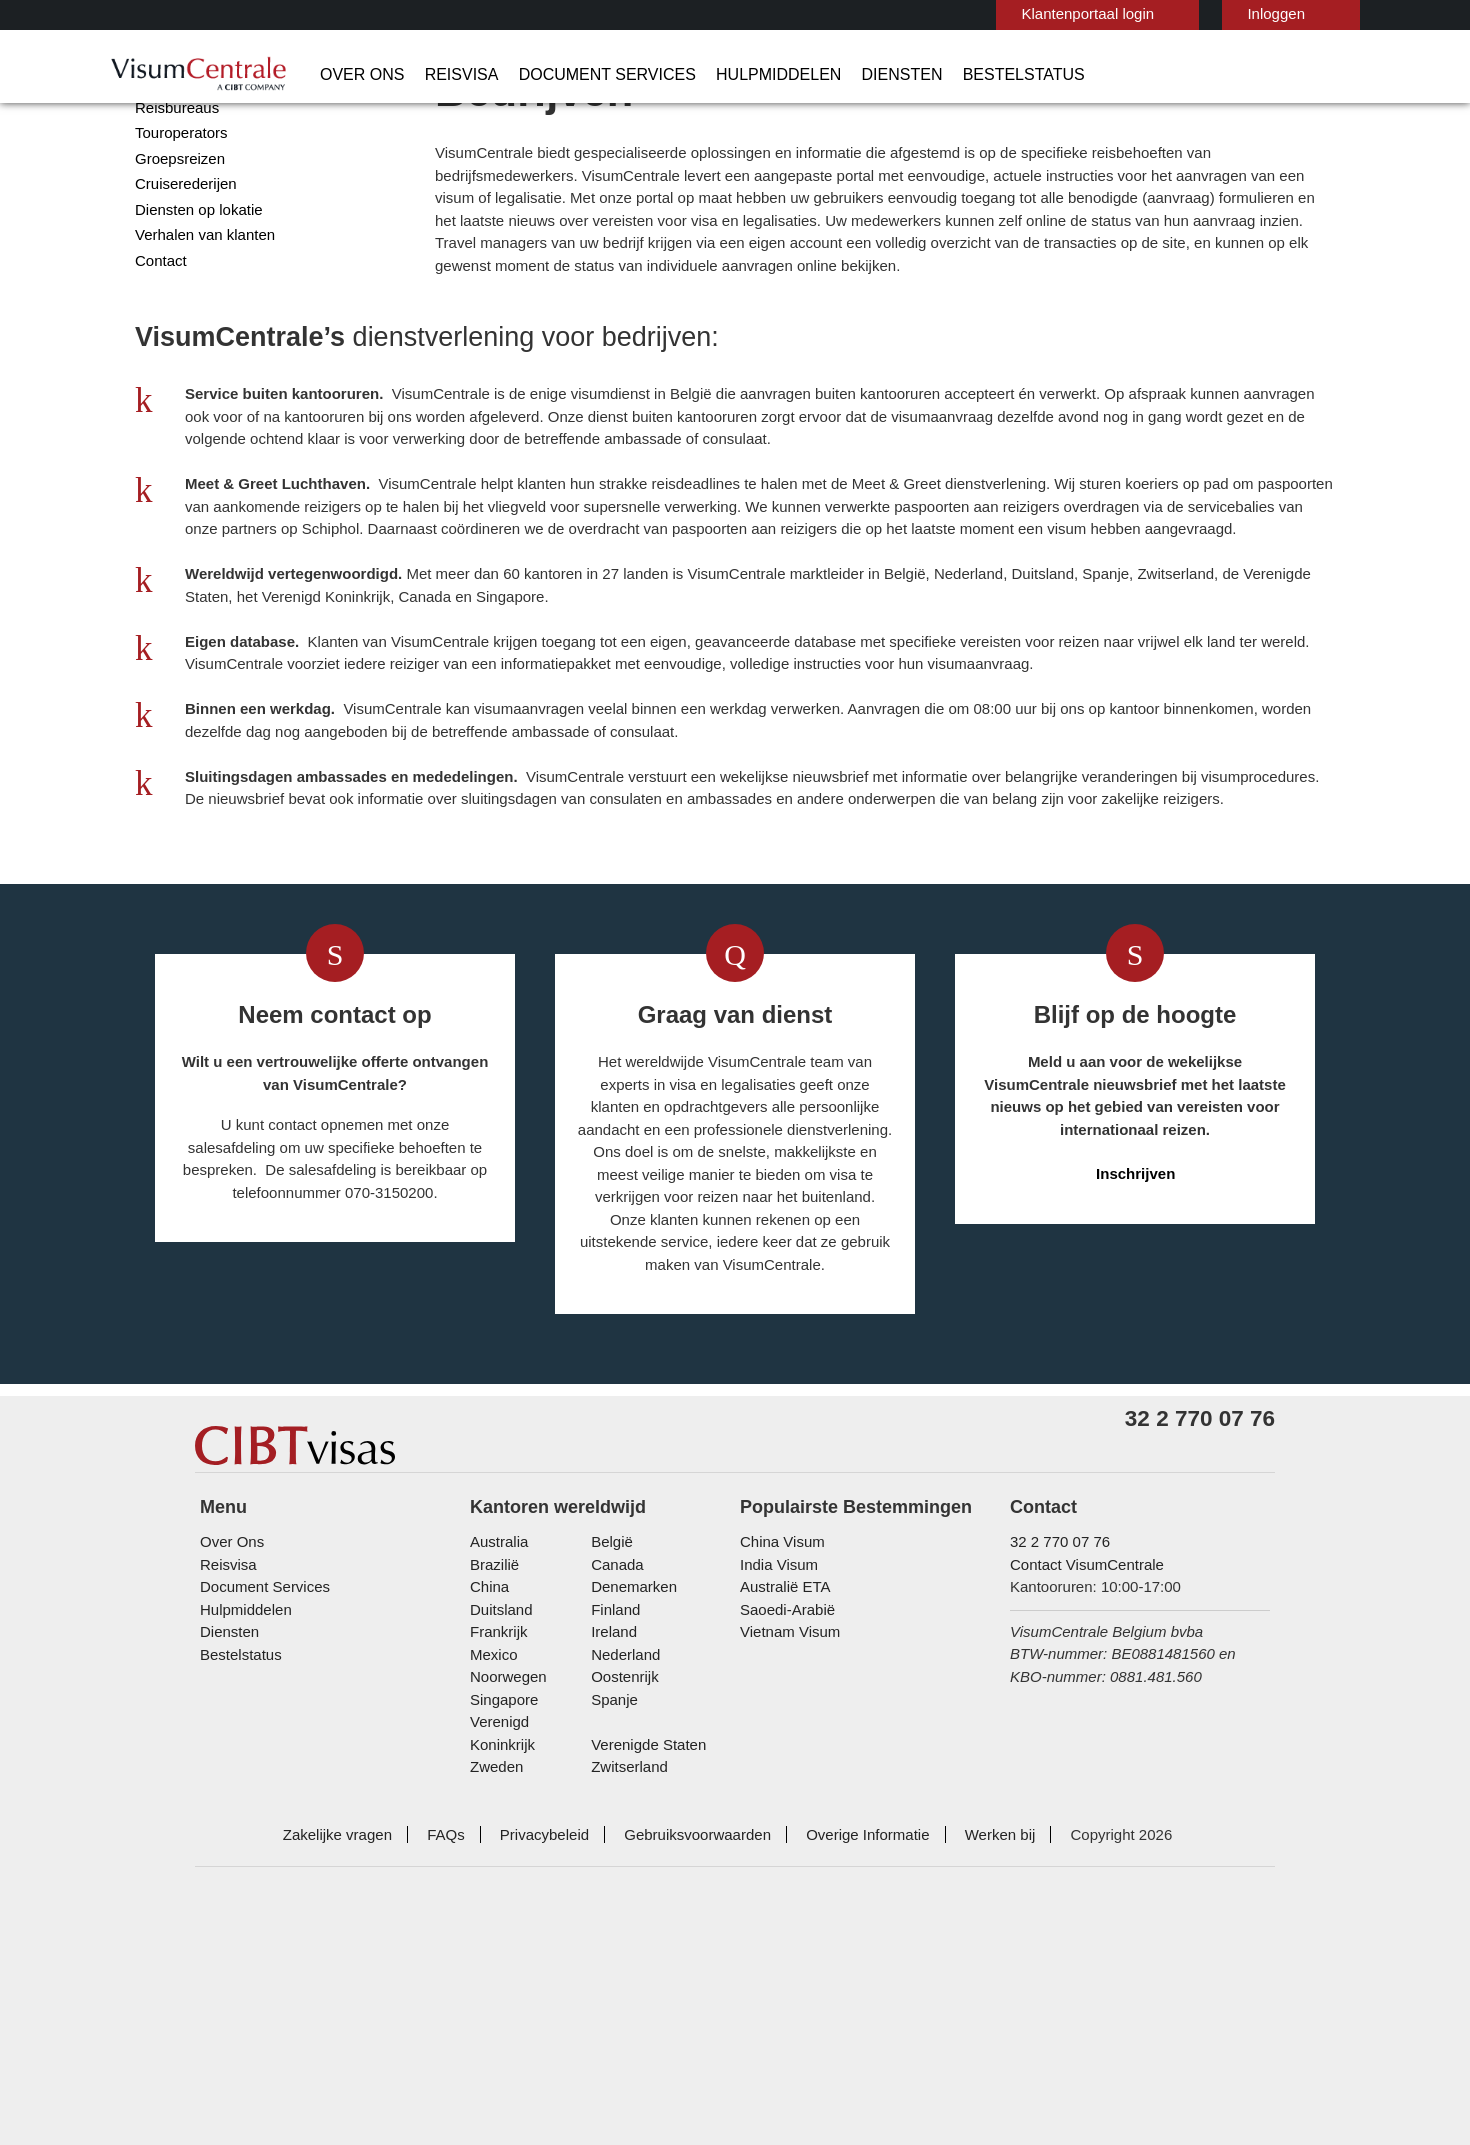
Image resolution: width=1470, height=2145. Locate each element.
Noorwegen (507, 1857)
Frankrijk (496, 1812)
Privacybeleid (554, 1992)
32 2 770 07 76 (1051, 1722)
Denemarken (630, 1767)
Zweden (496, 1924)
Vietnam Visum (785, 1812)
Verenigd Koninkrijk (530, 1902)
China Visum (777, 1722)
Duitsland (500, 1789)
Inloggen (1177, 13)
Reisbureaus (174, 185)
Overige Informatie (859, 1992)
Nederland (622, 1834)
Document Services (566, 75)
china (487, 1767)
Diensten (829, 75)
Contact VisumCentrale (1082, 1744)
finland (612, 1789)
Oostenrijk (622, 1857)
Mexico (492, 1834)
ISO (448, 2075)
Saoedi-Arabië (783, 1789)
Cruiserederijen (183, 261)
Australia (497, 1722)
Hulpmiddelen (717, 75)
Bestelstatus (938, 75)
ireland (611, 1812)
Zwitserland (627, 1924)
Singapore (501, 1879)
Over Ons (355, 75)
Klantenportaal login (996, 13)
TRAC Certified (1021, 2075)
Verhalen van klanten (200, 312)
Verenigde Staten (645, 1902)
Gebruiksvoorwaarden (698, 1992)
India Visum (775, 1744)
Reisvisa (441, 75)
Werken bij (984, 1992)
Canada (613, 1744)
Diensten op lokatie (196, 287)
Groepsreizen (177, 236)
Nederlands (1303, 12)
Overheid (163, 159)
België (610, 1722)
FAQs (462, 1992)
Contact (160, 338)
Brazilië (493, 1744)
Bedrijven (165, 134)
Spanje (611, 1879)
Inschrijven (1136, 1341)
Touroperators (180, 210)
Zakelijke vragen (361, 1992)
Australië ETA (782, 1767)
